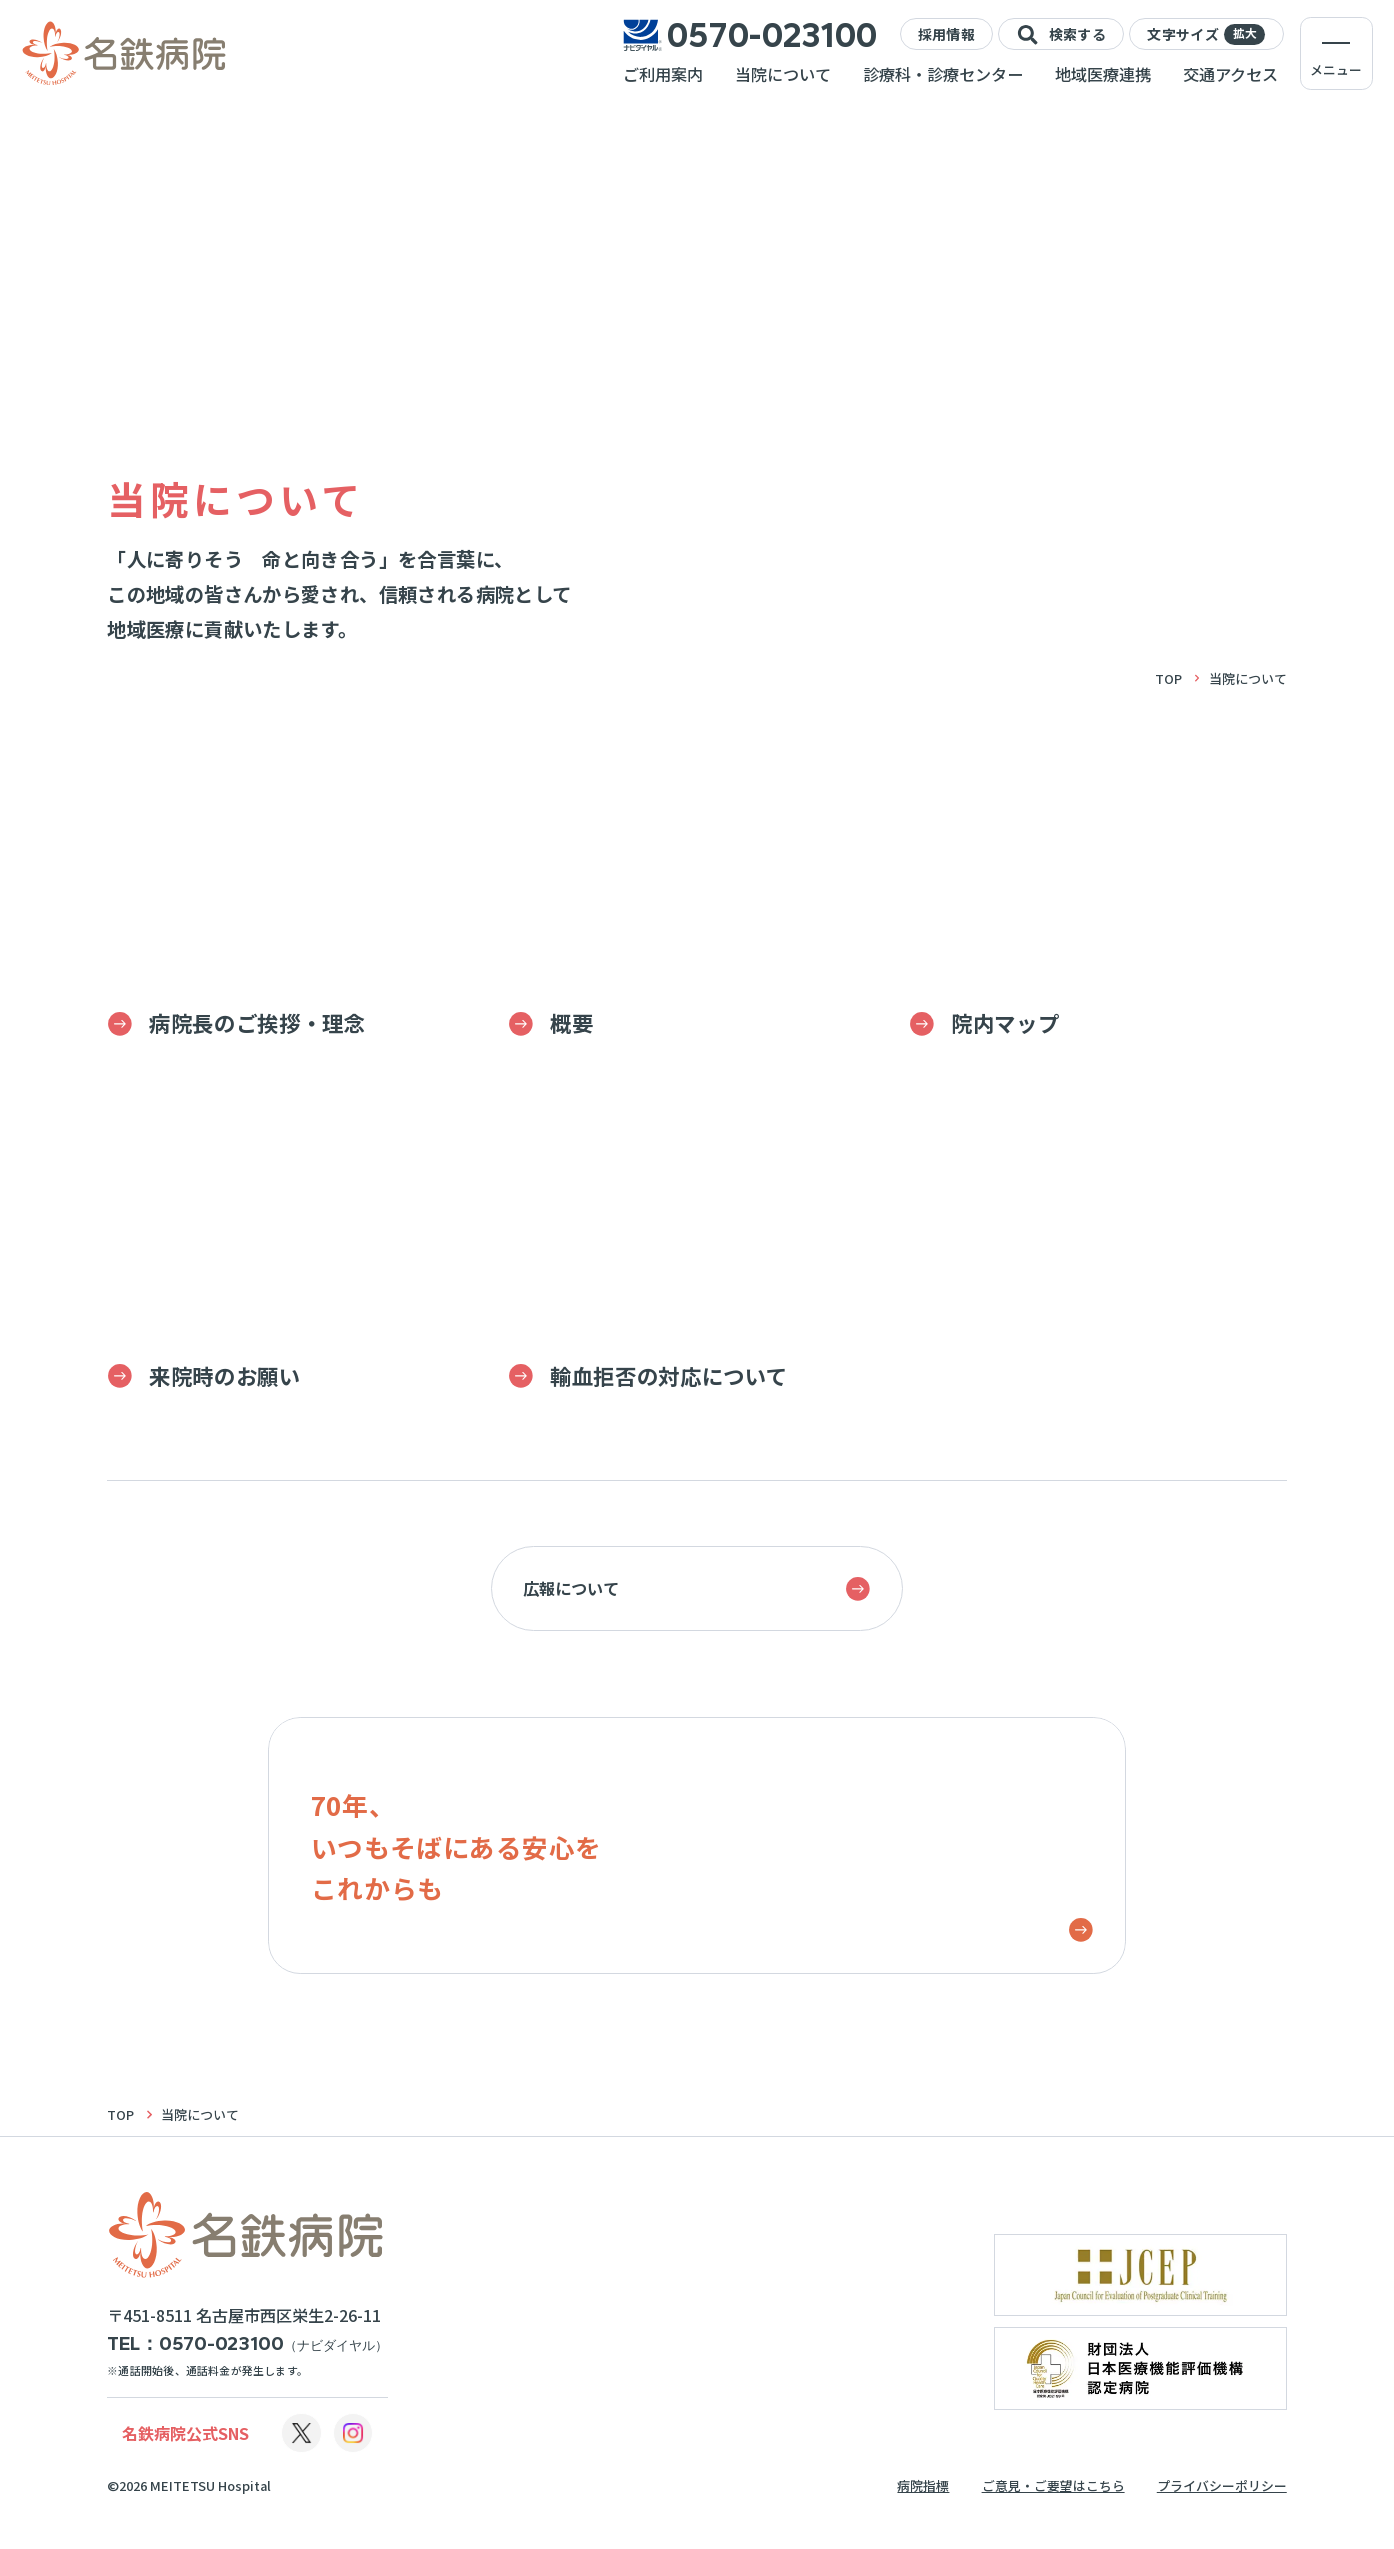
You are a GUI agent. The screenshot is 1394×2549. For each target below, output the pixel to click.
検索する (1061, 34)
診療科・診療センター (943, 74)
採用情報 (946, 34)
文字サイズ (1206, 34)
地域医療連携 (1103, 74)
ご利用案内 (663, 74)
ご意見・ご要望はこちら (1053, 2484)
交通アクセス (1230, 74)
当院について (783, 74)
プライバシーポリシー (1222, 2484)
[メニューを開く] (1336, 53)
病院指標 (923, 2484)
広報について (697, 1589)
